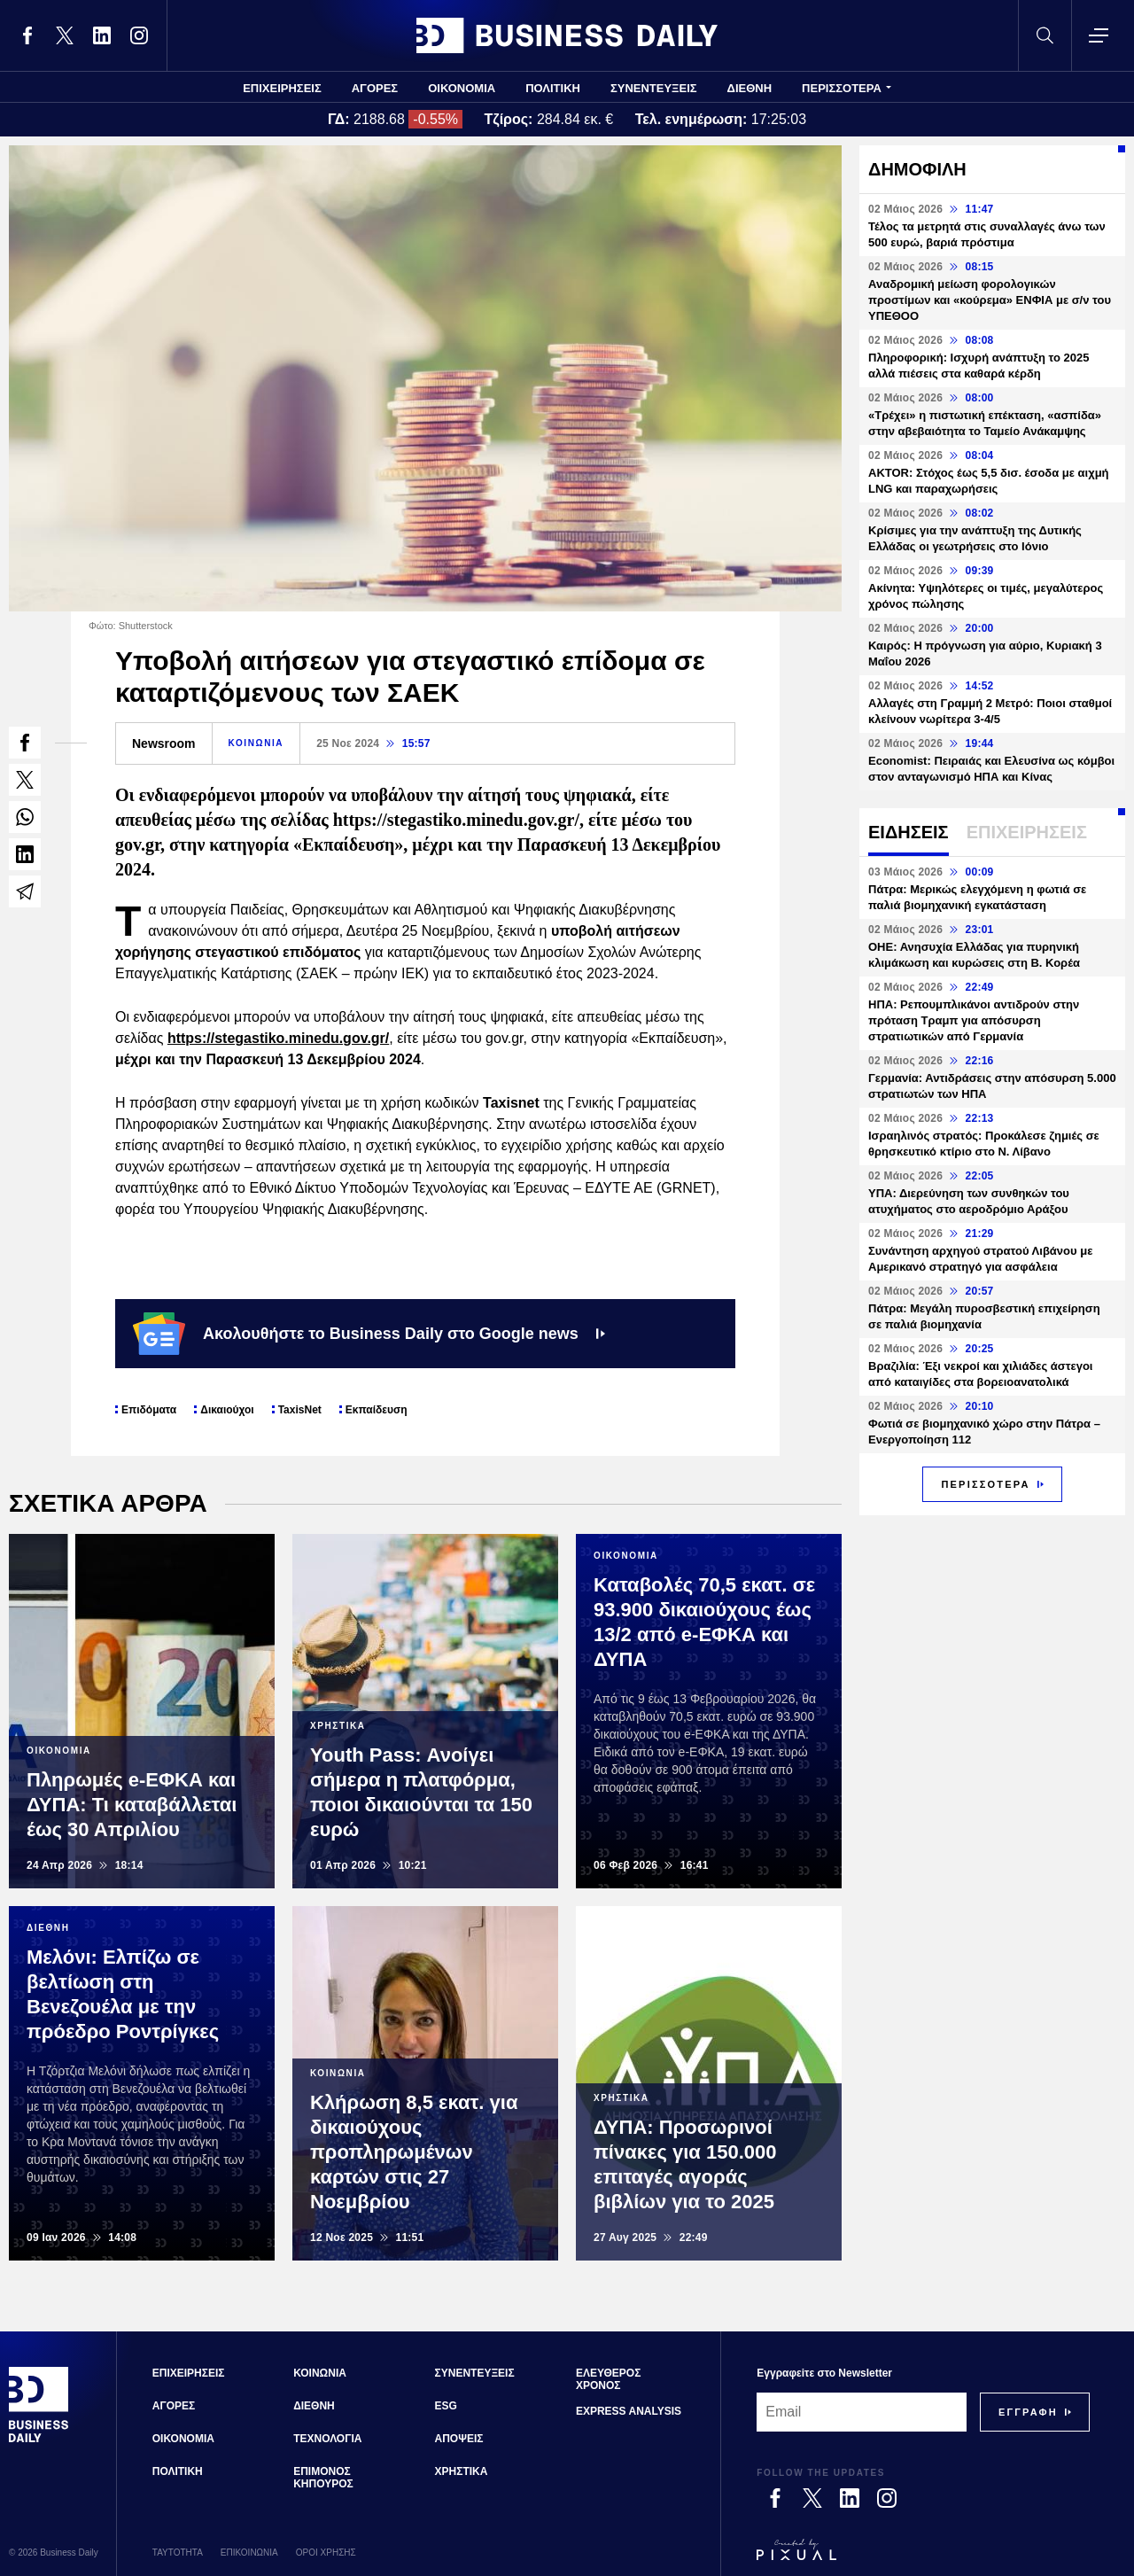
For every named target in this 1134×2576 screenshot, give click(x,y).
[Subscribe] (1028, 2412)
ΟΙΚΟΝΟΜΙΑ (461, 88)
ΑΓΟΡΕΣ (375, 88)
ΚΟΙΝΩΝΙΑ (256, 743)
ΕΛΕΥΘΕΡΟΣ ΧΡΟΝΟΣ (608, 2379)
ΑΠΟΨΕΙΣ (459, 2438)
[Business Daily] (39, 2439)
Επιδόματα (148, 1410)
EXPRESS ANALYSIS (628, 2411)
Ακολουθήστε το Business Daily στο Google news (369, 1333)
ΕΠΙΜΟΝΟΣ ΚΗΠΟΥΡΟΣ (323, 2477)
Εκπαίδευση (377, 1410)
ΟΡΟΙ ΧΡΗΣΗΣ (326, 2552)
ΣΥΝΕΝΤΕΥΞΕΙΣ (653, 88)
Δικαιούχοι (226, 1410)
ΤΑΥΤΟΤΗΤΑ (177, 2552)
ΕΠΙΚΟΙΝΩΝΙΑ (249, 2552)
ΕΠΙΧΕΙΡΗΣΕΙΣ (282, 88)
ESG (446, 2406)
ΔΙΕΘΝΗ (750, 88)
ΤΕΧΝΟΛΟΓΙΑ (327, 2438)
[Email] (862, 2412)
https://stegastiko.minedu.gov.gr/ (278, 1038)
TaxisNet (300, 1410)
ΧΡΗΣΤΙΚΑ (461, 2471)
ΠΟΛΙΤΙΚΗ (552, 88)
